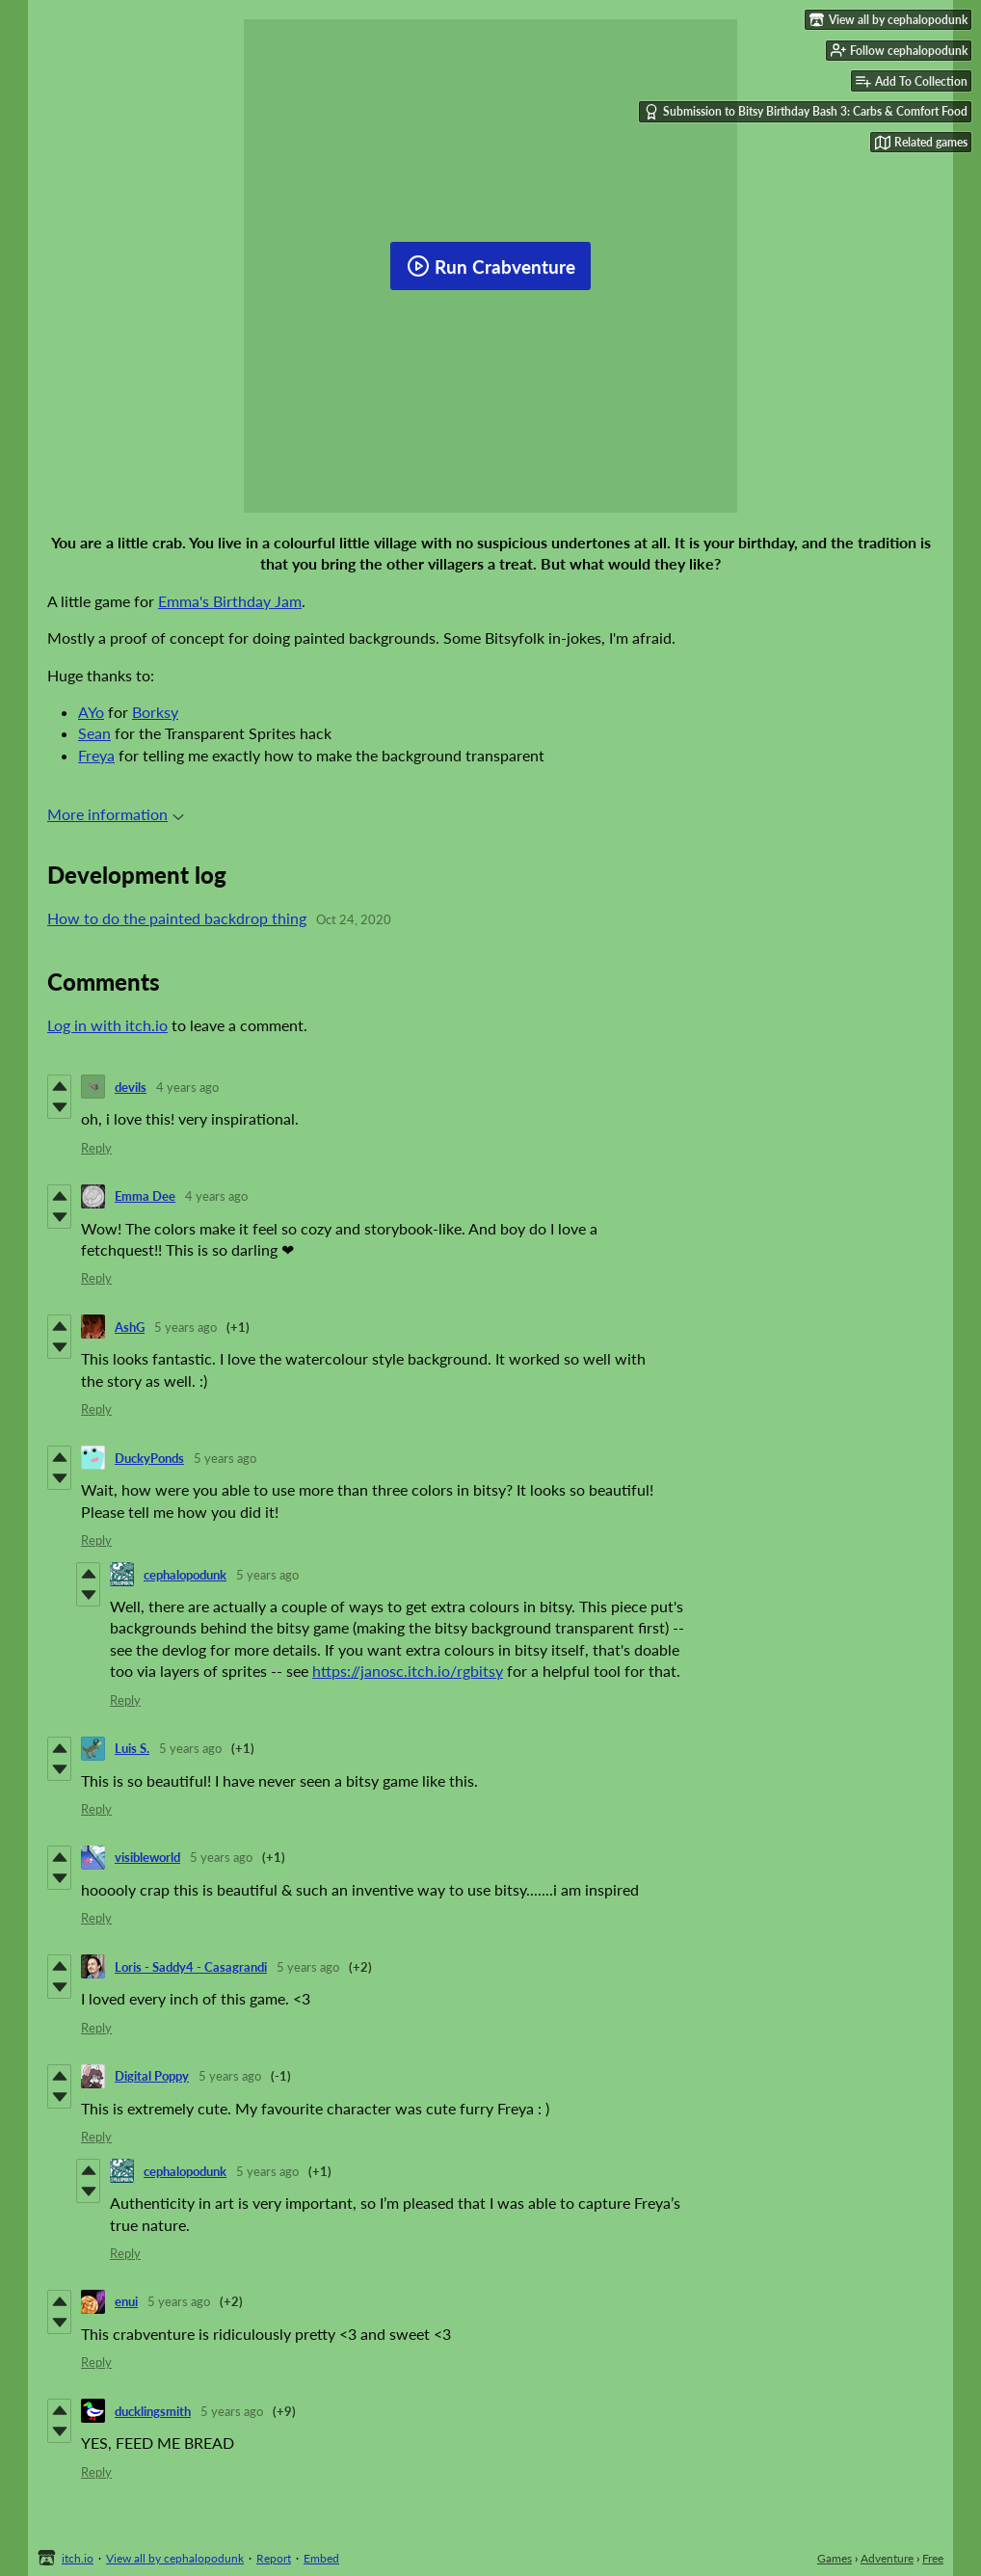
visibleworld (147, 1857)
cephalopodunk (185, 1574)
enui (126, 2301)
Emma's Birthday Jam (230, 601)
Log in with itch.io (107, 1025)
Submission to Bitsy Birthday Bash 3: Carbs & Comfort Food (806, 112)
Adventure (887, 2558)
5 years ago (185, 1327)
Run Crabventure (491, 266)
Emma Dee (145, 1196)
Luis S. (132, 1748)
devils (130, 1087)
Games (834, 2558)
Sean (94, 733)
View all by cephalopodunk (175, 2558)
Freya (96, 755)
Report (273, 2558)
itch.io (77, 2558)
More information (115, 814)
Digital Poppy (152, 2076)
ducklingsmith (153, 2411)
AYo (91, 712)
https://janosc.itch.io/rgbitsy (407, 1670)
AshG (130, 1327)
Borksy (155, 712)
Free (932, 2558)
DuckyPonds (149, 1458)
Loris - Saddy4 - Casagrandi (191, 1967)
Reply (96, 1147)
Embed (321, 2558)
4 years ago (187, 1087)
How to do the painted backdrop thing (176, 918)
